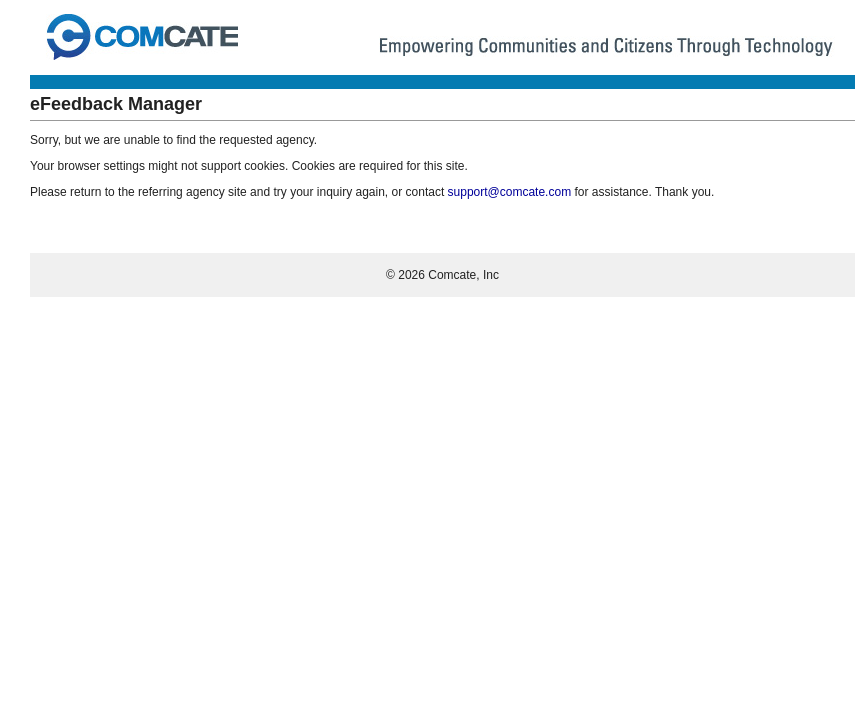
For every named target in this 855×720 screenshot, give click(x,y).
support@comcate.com (510, 192)
